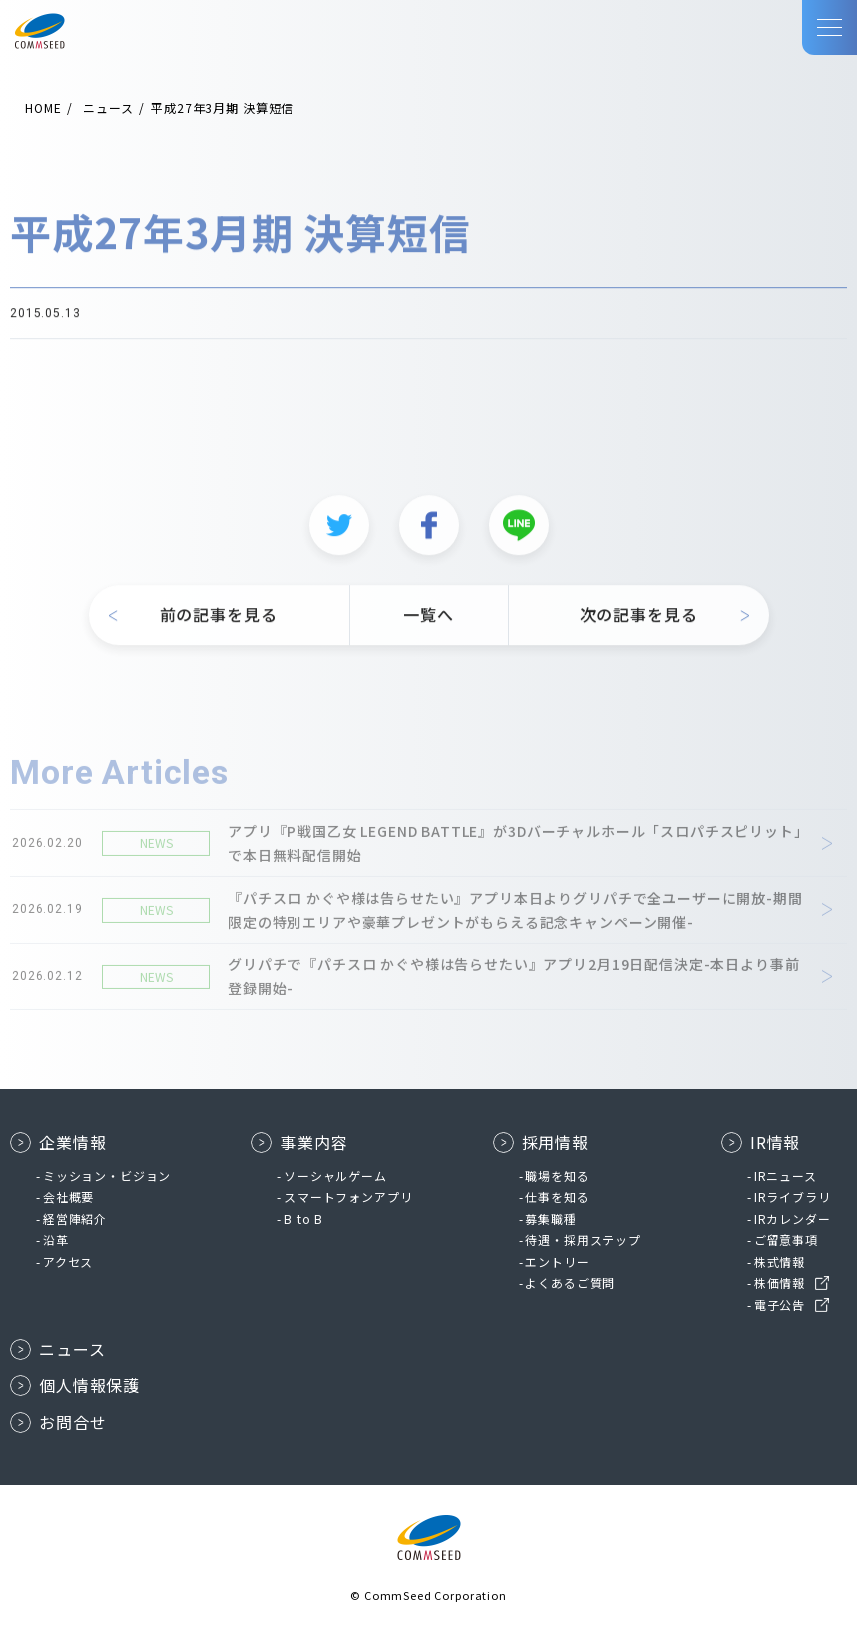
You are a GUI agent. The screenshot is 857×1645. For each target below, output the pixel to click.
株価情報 (779, 1282)
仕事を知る (557, 1196)
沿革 (56, 1239)
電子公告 (779, 1304)
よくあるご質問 (570, 1282)
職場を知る (557, 1175)
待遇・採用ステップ (583, 1239)
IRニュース (785, 1175)
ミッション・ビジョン (107, 1175)
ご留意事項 (786, 1239)
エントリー (557, 1261)
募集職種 (550, 1218)
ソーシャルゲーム (335, 1175)
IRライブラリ (792, 1196)
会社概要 (68, 1196)
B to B (303, 1218)
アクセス (68, 1261)
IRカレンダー (792, 1218)
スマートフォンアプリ (348, 1196)
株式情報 (779, 1261)
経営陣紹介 (75, 1218)
